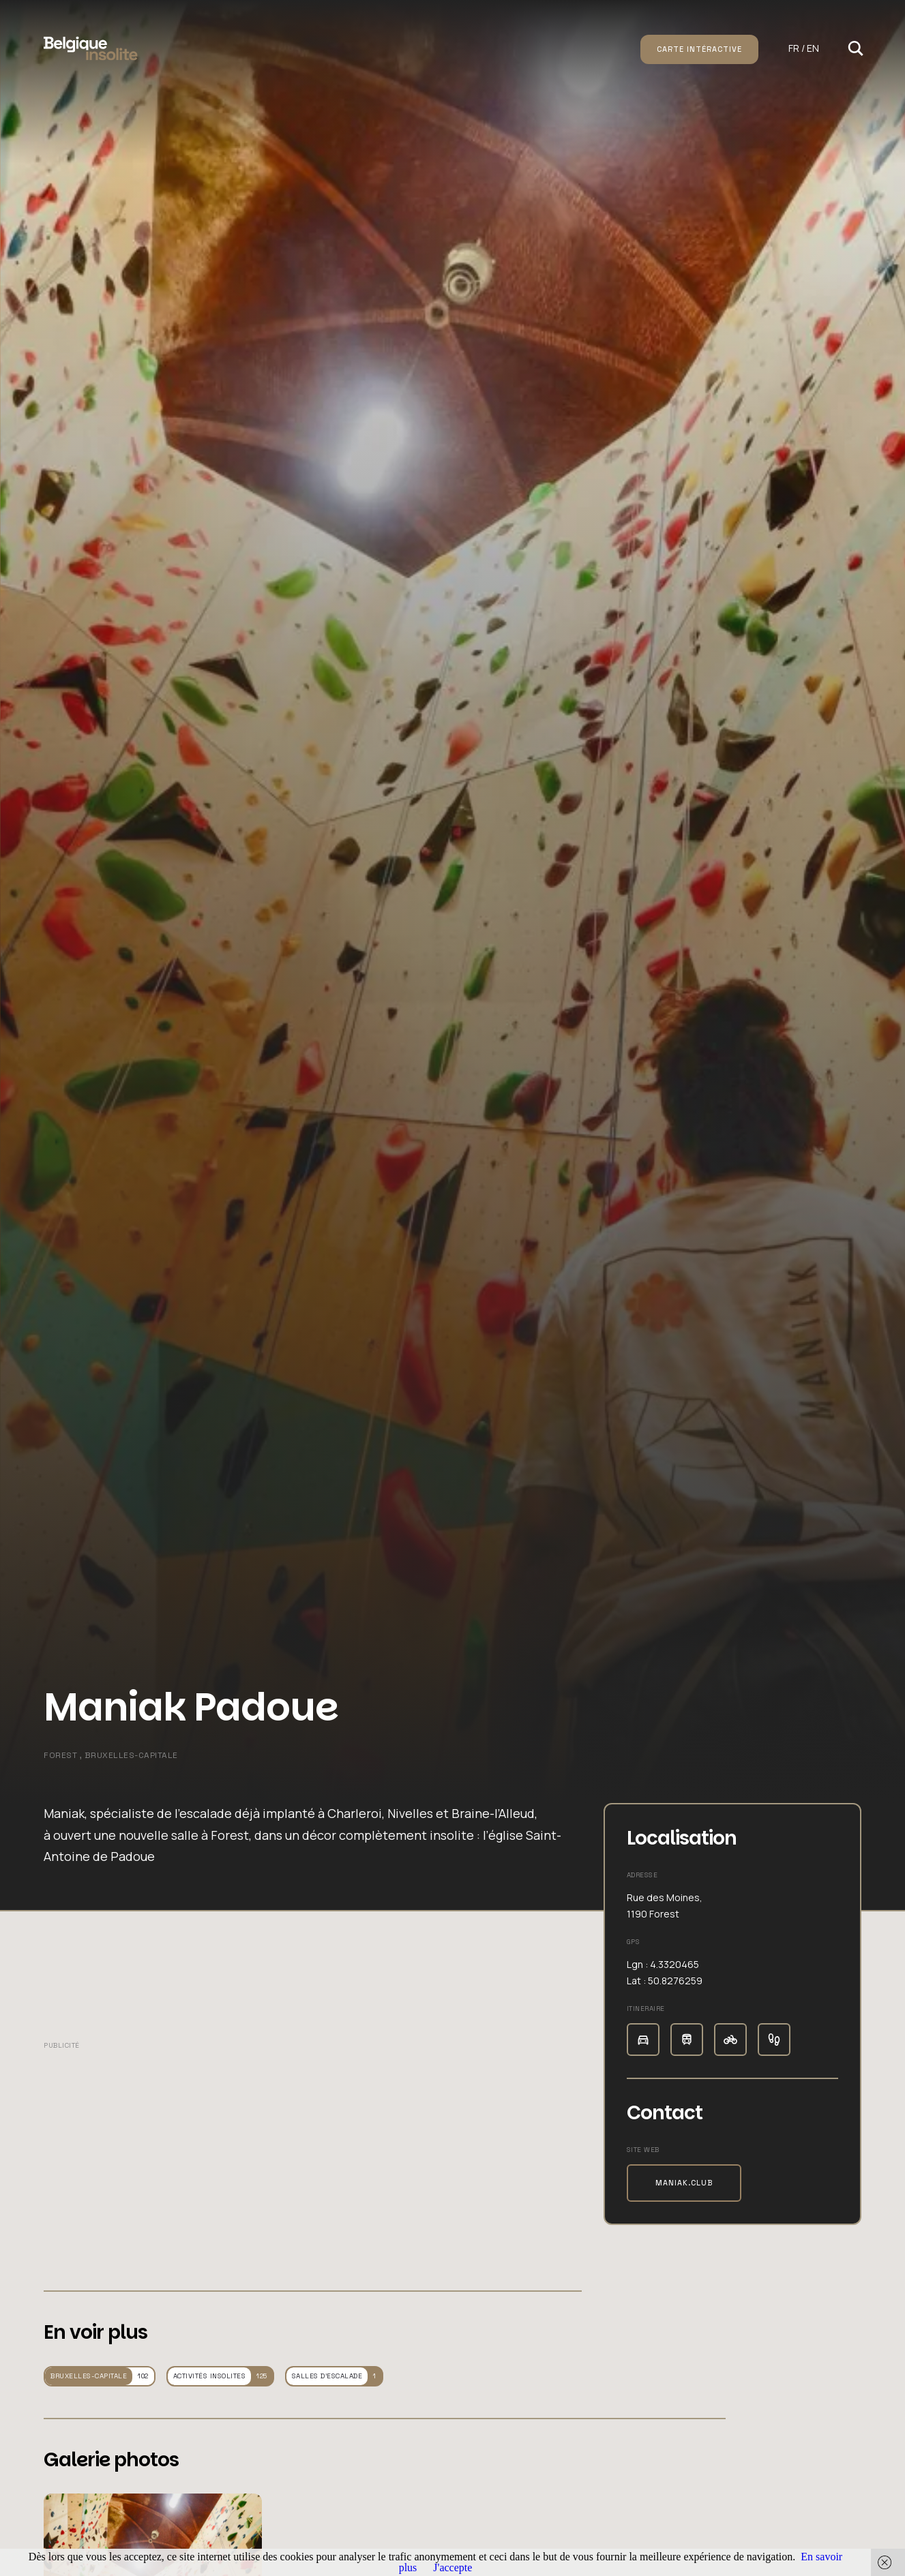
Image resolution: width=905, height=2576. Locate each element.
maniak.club (684, 2182)
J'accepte (452, 2567)
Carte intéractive (699, 49)
